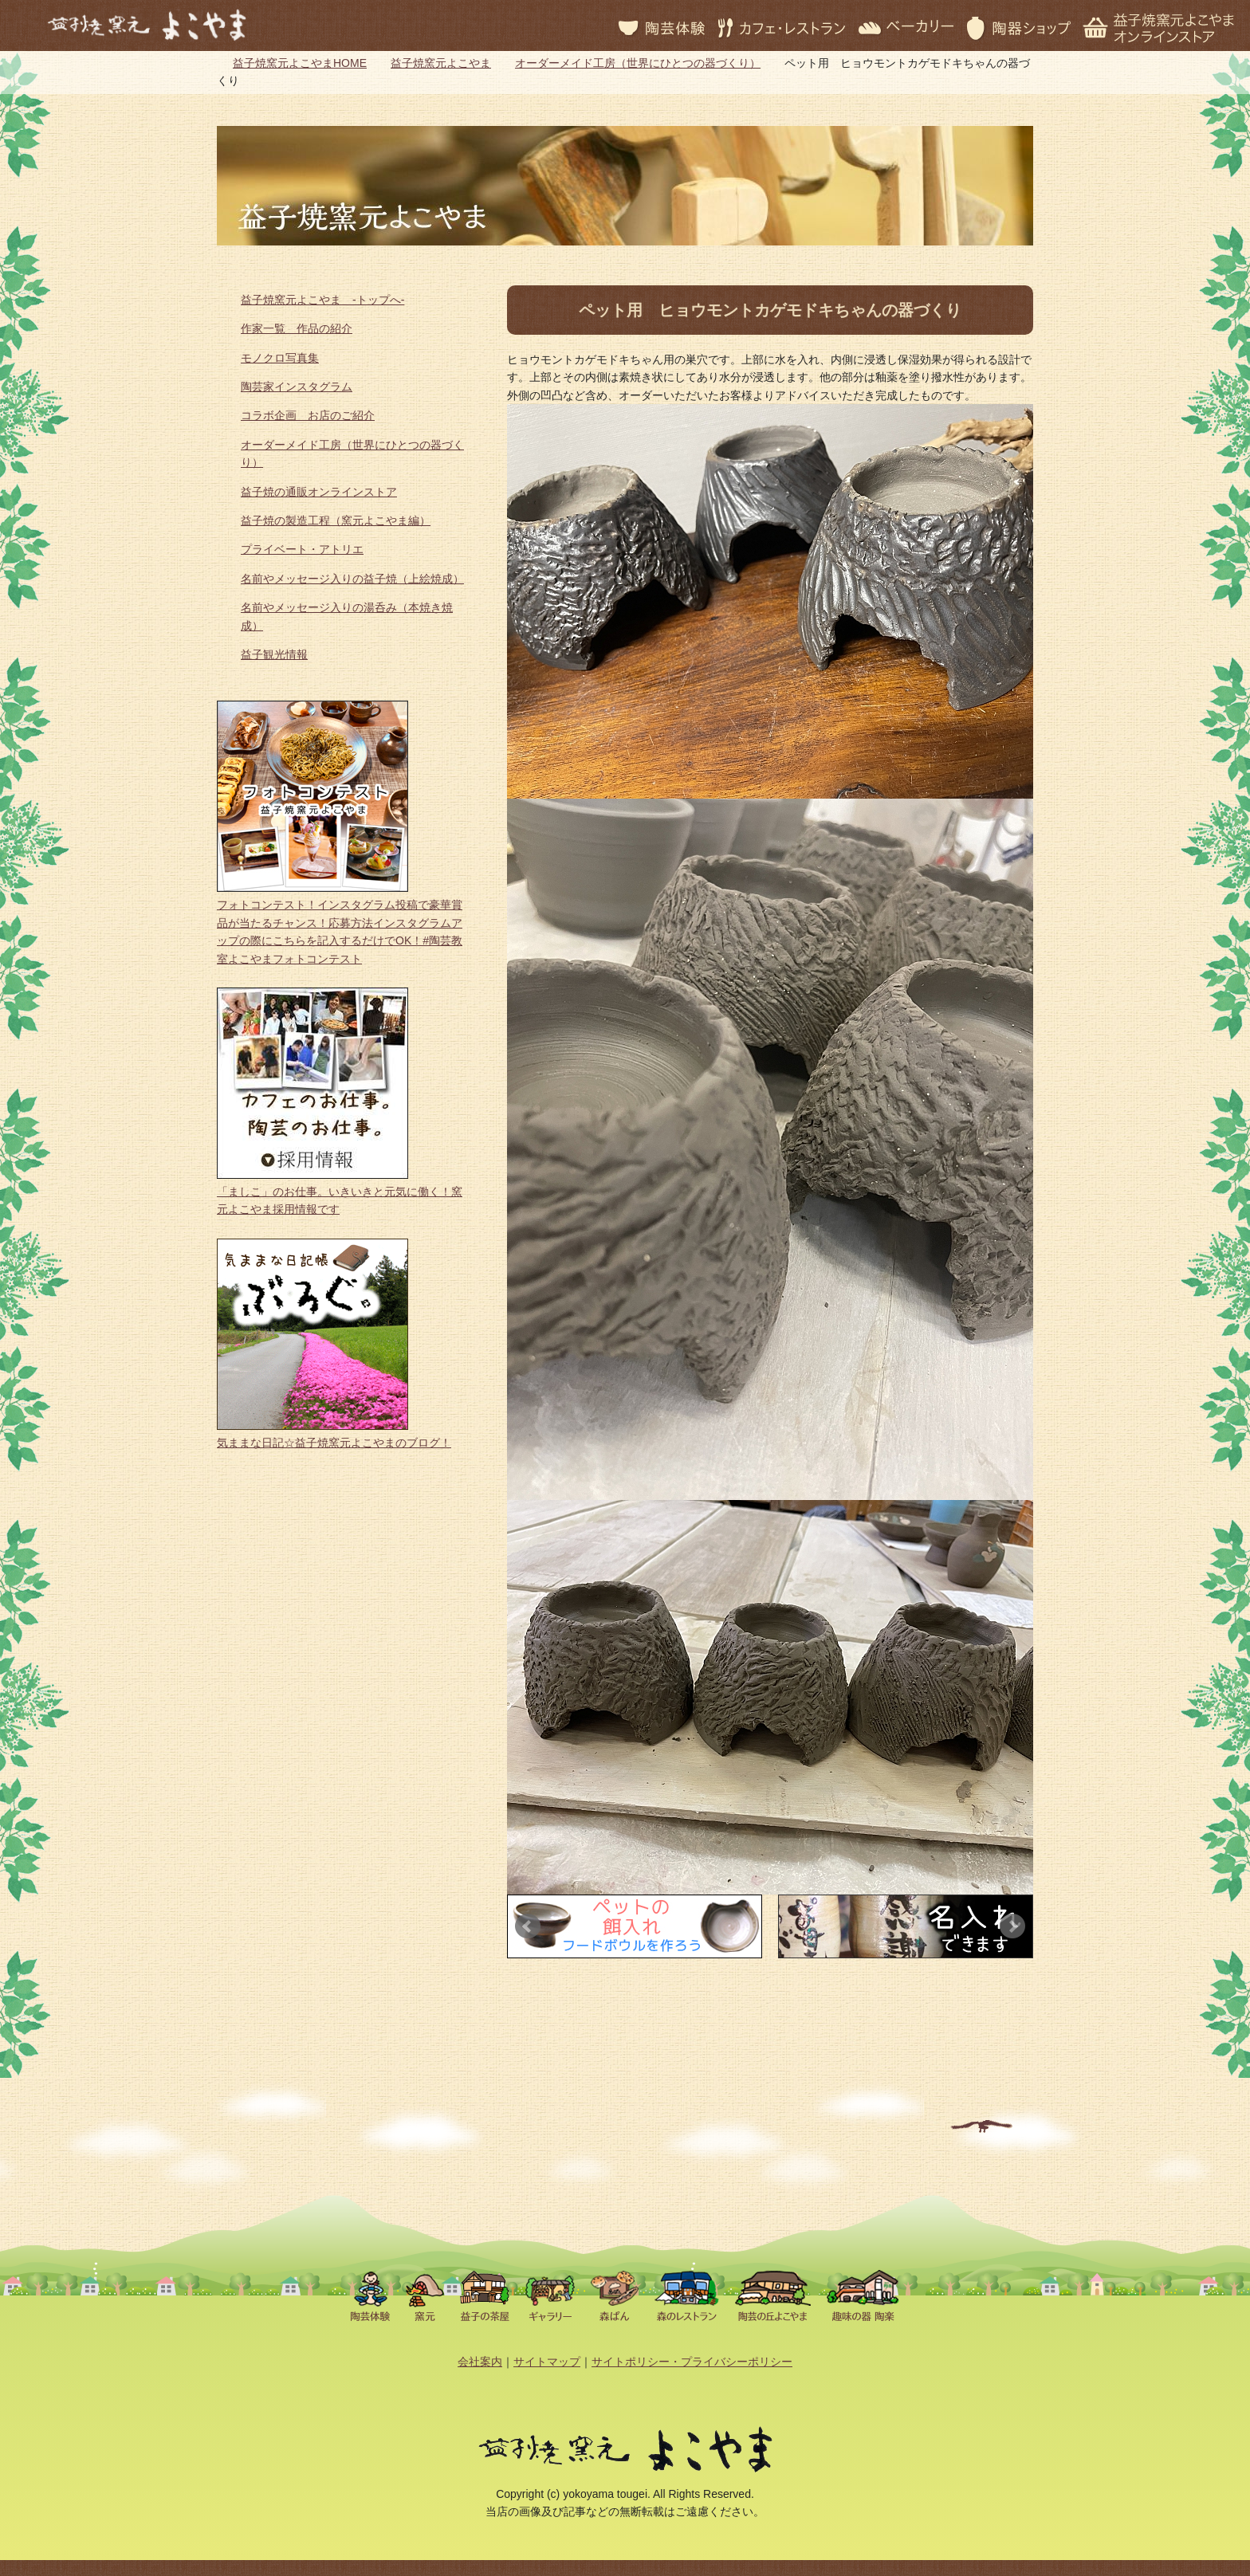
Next (1012, 1926)
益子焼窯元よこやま (441, 63)
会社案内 (480, 2361)
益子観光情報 (274, 654)
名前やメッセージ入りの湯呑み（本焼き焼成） (347, 616)
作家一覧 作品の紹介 (296, 328)
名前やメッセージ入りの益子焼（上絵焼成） (352, 578)
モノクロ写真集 (280, 357)
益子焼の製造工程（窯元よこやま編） (335, 520)
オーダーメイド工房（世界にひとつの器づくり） (638, 63)
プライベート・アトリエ (302, 549)
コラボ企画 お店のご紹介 (308, 415)
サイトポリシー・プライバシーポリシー (692, 2361)
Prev (527, 1926)
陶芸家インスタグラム (296, 386)
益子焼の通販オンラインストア (319, 491)
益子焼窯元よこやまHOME (300, 63)
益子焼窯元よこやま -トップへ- (322, 299)
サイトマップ (546, 2361)
